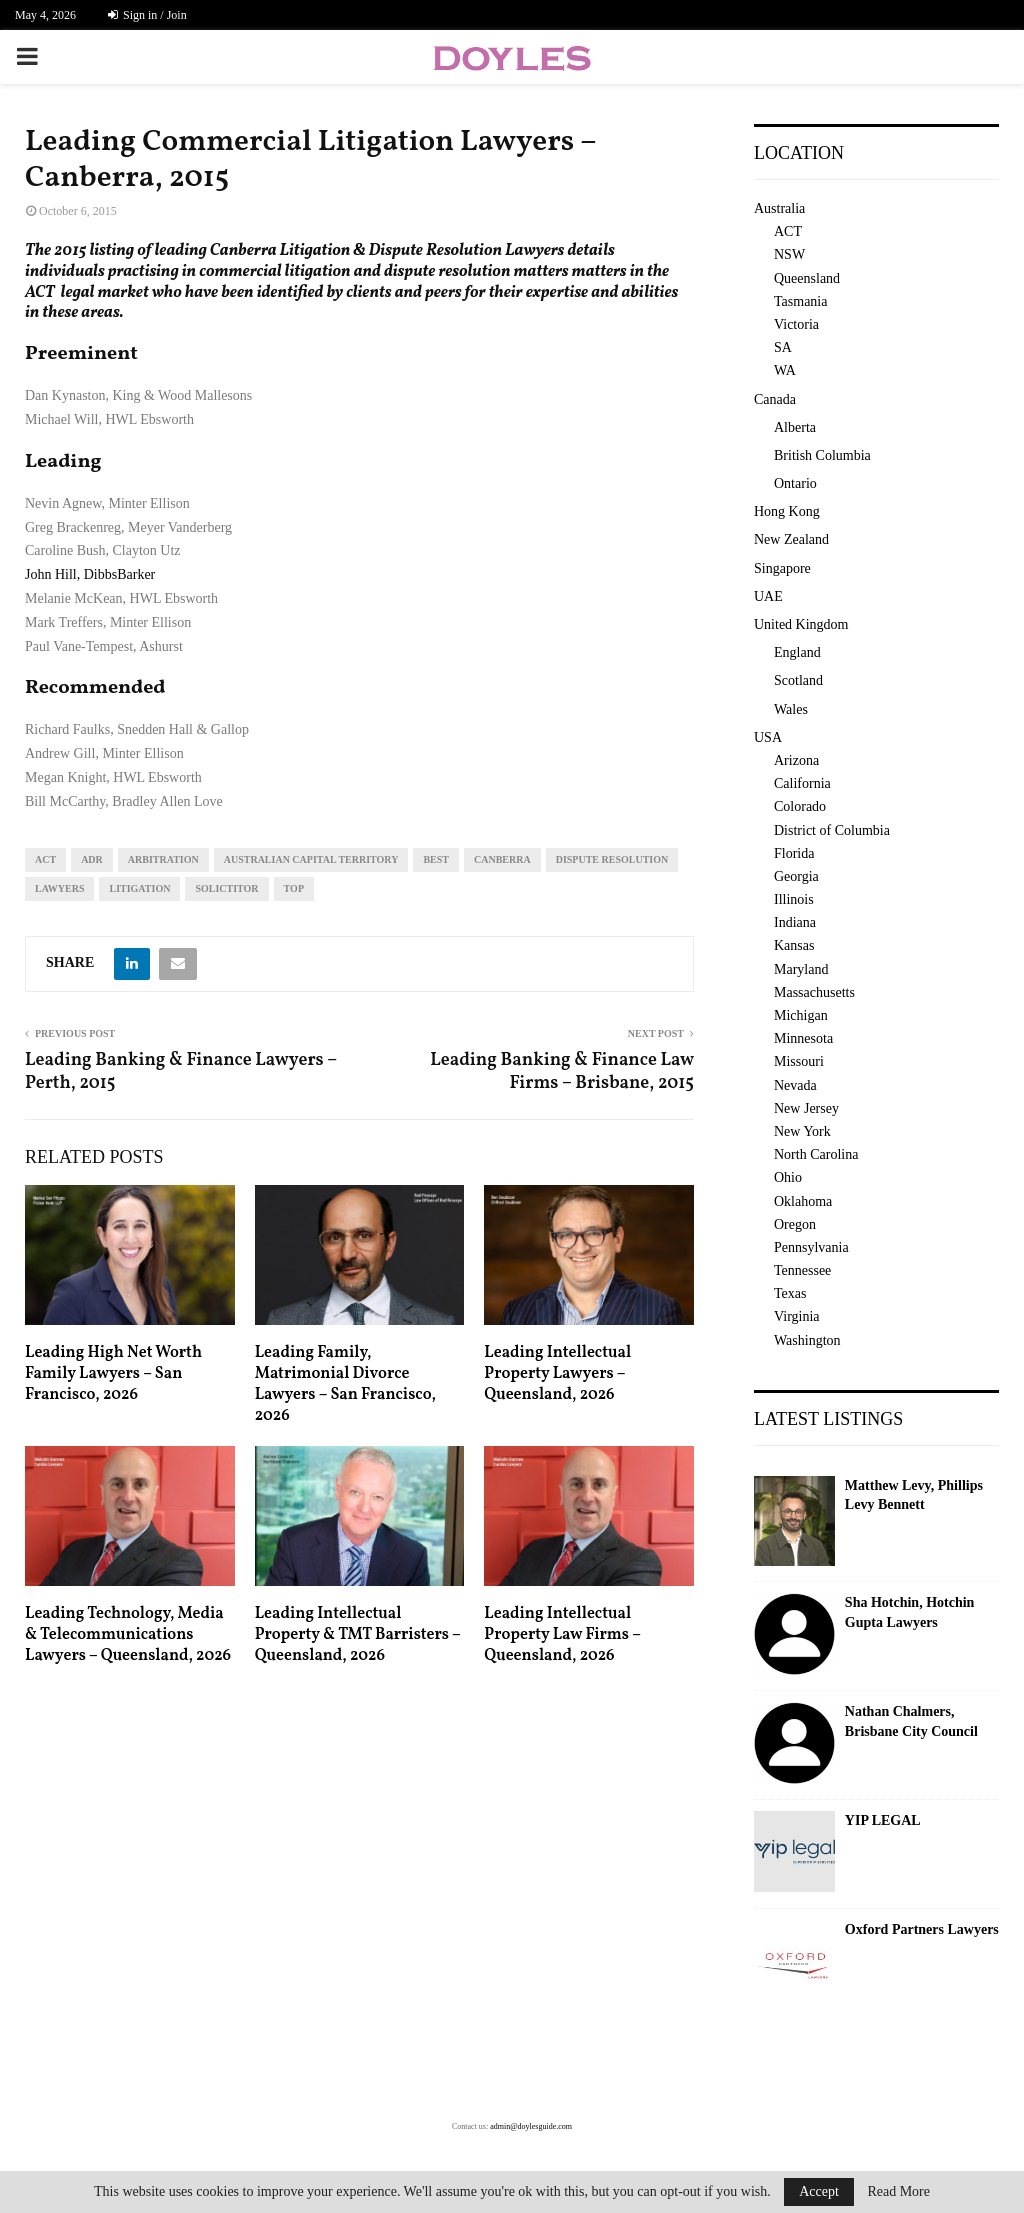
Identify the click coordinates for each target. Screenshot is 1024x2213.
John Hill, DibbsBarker (90, 574)
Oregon (795, 1224)
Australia (779, 208)
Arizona (796, 760)
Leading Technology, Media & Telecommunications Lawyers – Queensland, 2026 (128, 1635)
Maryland (801, 969)
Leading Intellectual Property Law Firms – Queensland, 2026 (562, 1635)
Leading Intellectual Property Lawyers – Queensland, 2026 (557, 1374)
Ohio (788, 1177)
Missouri (799, 1061)
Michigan (801, 1015)
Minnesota (803, 1038)
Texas (790, 1293)
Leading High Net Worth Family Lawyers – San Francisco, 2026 (113, 1374)
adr (92, 859)
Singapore (782, 568)
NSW (789, 254)
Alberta (795, 427)
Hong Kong (787, 511)
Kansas (794, 945)
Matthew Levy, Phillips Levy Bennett (914, 1495)
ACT (45, 859)
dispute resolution (612, 859)
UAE (768, 596)
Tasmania (800, 301)
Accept (819, 2191)
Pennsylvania (811, 1247)
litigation (139, 888)
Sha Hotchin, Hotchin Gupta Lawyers (910, 1612)
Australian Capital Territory (311, 859)
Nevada (795, 1085)
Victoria (796, 324)
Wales (791, 709)
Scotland (798, 680)
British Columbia (822, 455)
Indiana (795, 922)
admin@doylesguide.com (531, 2126)
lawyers (59, 888)
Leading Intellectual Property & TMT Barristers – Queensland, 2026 (358, 1635)
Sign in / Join (147, 15)
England (797, 652)
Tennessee (802, 1270)
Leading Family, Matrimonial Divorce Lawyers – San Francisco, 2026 (345, 1384)
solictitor (226, 888)
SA (783, 347)
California (802, 783)
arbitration (163, 859)
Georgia (796, 876)
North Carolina (816, 1154)
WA (785, 370)
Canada (775, 399)
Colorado (800, 806)
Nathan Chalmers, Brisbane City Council (911, 1721)
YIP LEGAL (883, 1820)
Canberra (502, 859)
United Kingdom (801, 624)
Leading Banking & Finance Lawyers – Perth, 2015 (181, 1072)
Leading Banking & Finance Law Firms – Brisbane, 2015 (562, 1072)
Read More (898, 2192)
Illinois (794, 899)
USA (768, 737)
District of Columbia (832, 830)
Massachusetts (814, 992)
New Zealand (791, 539)
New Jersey (806, 1108)
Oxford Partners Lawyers (922, 1929)
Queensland (807, 278)
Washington (807, 1340)
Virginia (797, 1316)
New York (802, 1131)
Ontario (795, 483)
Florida (794, 853)
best (436, 859)
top (294, 888)
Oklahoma (803, 1201)
